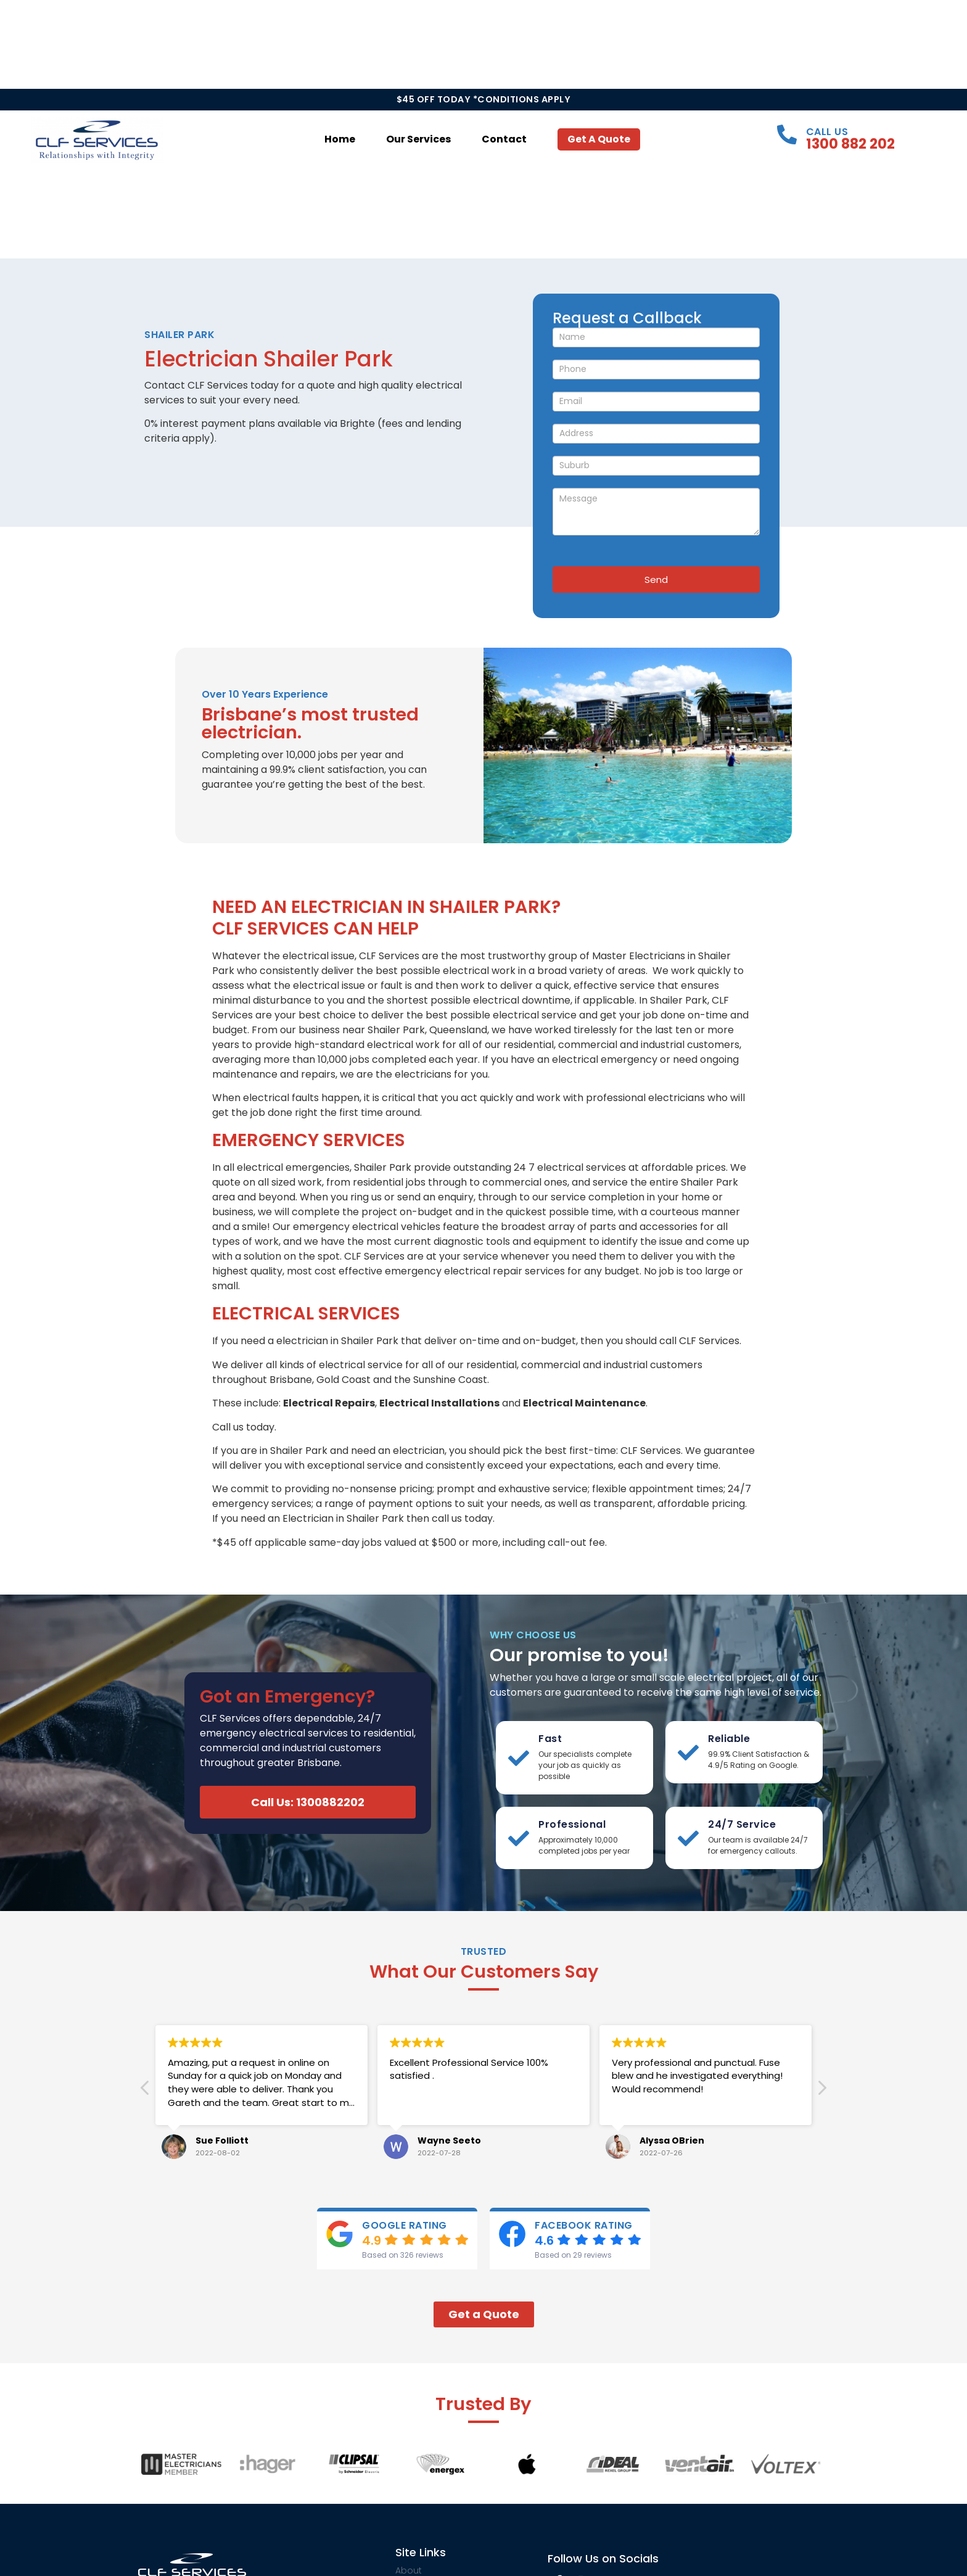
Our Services (418, 139)
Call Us (827, 132)
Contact (504, 139)
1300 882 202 (850, 144)
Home (339, 139)
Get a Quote (598, 139)
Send (656, 579)
